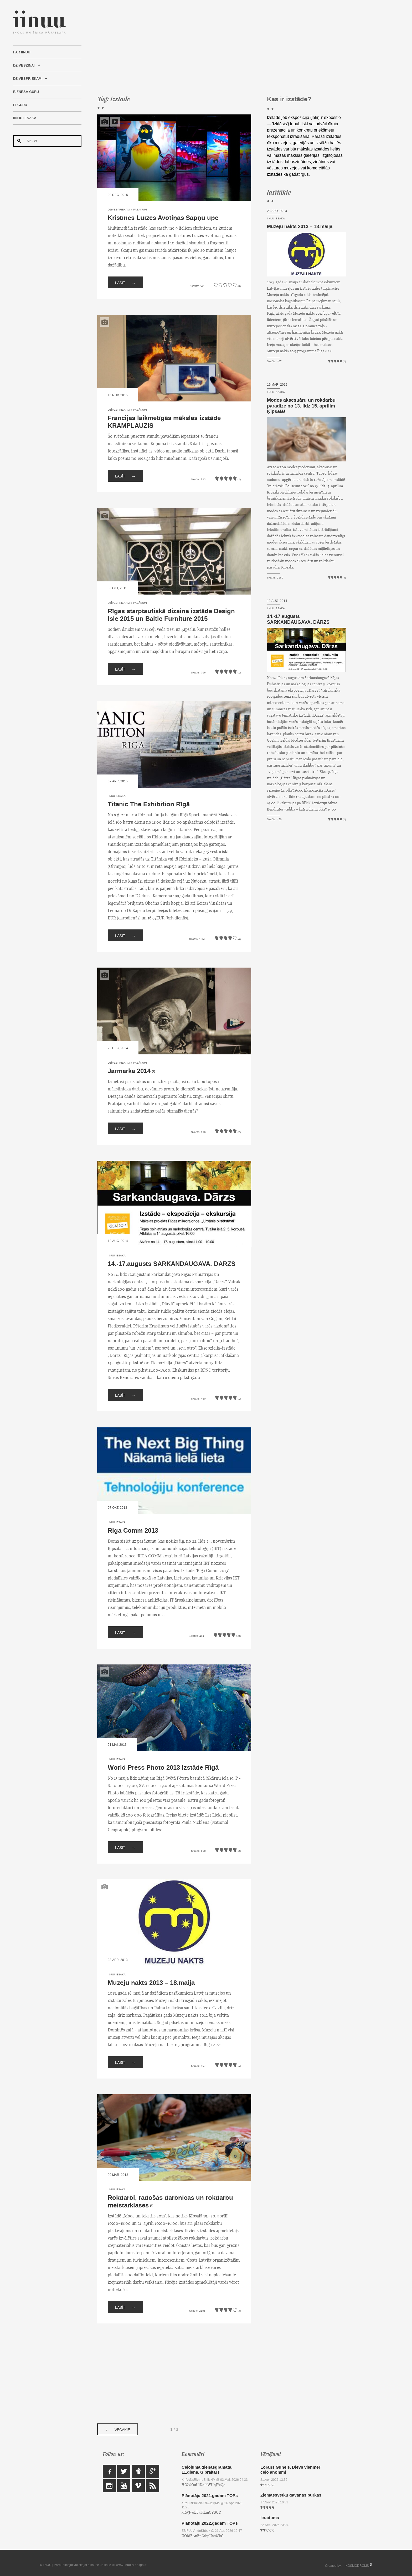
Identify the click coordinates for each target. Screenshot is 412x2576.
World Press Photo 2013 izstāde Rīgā (163, 1767)
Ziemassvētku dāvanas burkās (290, 2495)
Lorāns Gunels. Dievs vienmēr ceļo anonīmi (290, 2469)
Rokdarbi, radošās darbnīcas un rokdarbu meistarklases (170, 2201)
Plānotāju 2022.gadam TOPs (210, 2523)
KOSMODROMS (357, 2566)
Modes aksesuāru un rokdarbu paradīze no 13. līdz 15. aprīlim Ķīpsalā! (301, 406)
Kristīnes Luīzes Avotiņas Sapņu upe (163, 218)
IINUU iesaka (24, 118)
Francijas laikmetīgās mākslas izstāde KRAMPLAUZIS (164, 422)
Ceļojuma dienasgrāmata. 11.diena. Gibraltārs (207, 2469)
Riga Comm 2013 (133, 1530)
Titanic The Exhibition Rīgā (149, 804)
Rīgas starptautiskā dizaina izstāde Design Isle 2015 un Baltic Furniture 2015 (171, 615)
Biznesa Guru (26, 91)
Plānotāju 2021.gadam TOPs (210, 2496)
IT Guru (20, 105)
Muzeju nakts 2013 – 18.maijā (151, 1983)
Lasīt (125, 282)
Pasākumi (140, 209)
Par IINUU (21, 52)
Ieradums (269, 2518)
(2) (151, 2205)
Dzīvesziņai (24, 65)
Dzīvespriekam (27, 78)
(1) (153, 1071)
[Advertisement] (221, 47)
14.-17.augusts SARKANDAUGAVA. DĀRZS (171, 1264)
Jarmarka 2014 (129, 1071)
